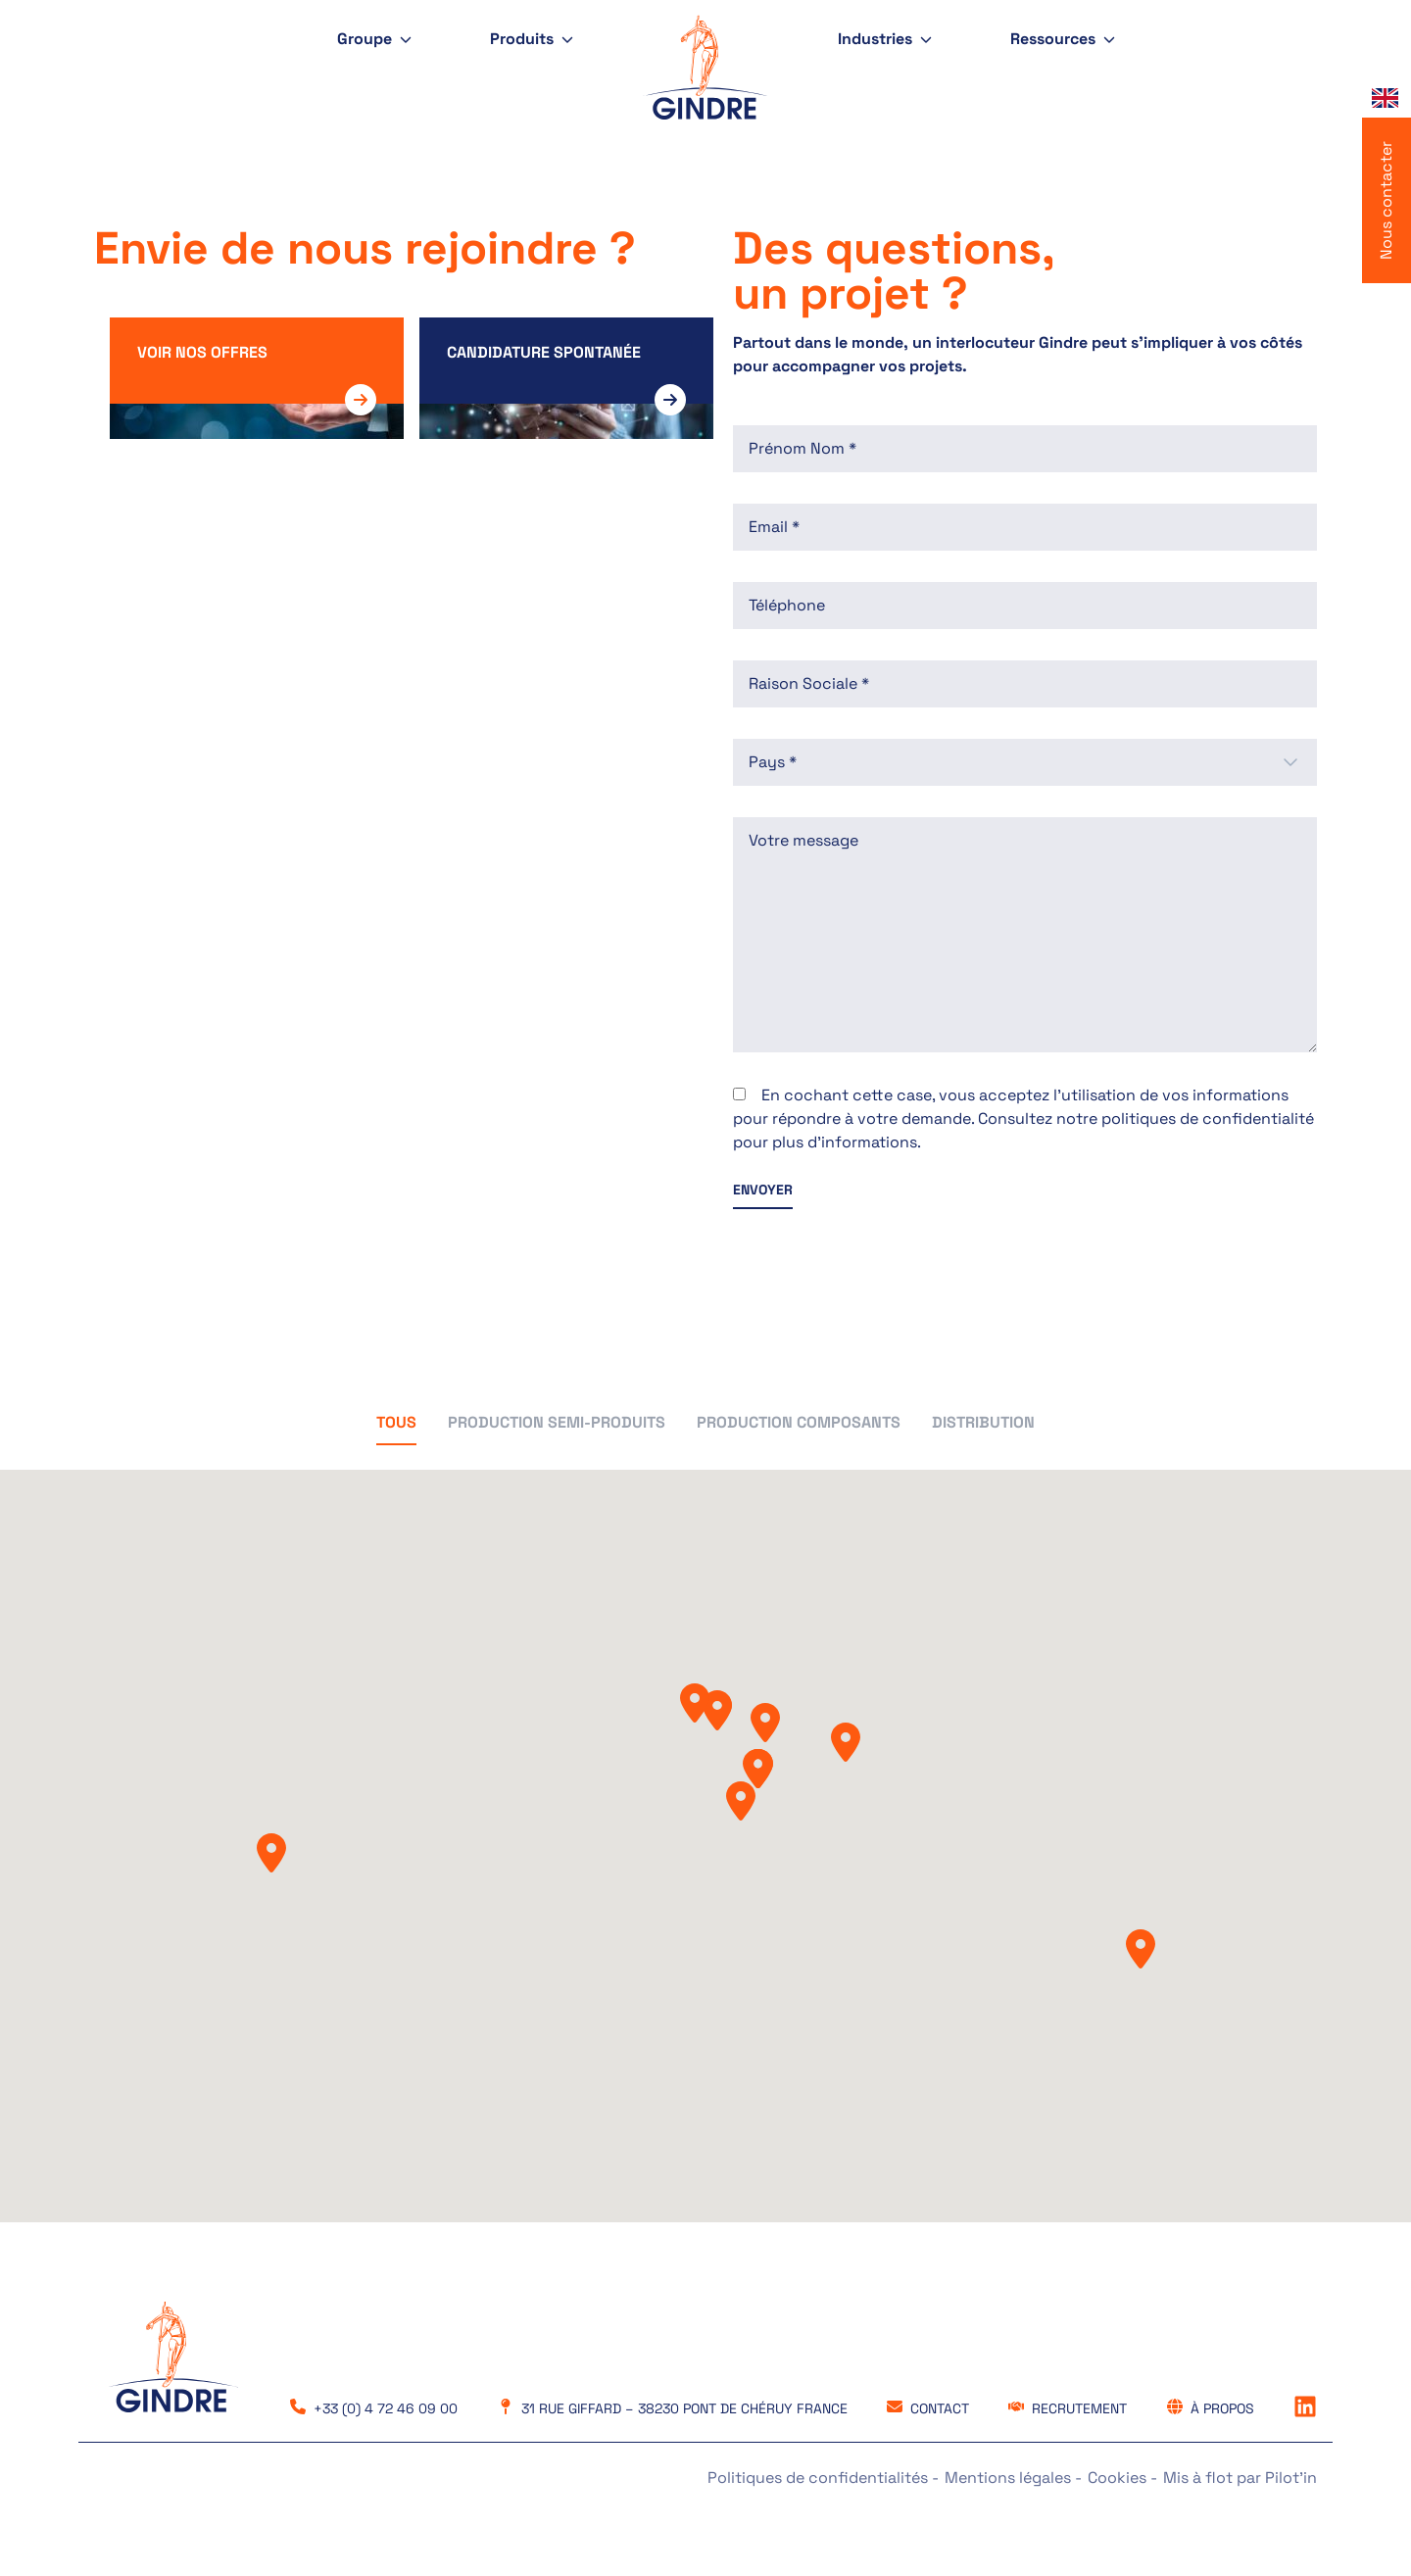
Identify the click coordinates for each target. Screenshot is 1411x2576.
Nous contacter (1386, 200)
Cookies (1119, 2477)
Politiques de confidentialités (819, 2477)
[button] (396, 1427)
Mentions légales (1010, 2477)
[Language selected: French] (1386, 98)
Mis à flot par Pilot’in (1240, 2477)
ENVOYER (763, 1189)
